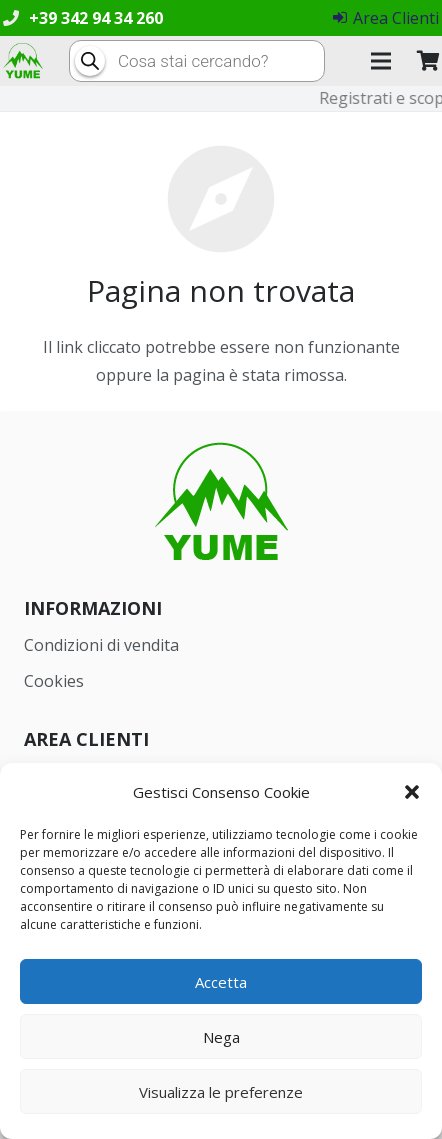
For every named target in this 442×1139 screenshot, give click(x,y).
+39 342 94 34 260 (96, 18)
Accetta (221, 982)
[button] (412, 792)
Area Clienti (386, 18)
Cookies (54, 681)
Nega (221, 1037)
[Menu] (381, 61)
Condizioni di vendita (101, 645)
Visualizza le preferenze (221, 1092)
